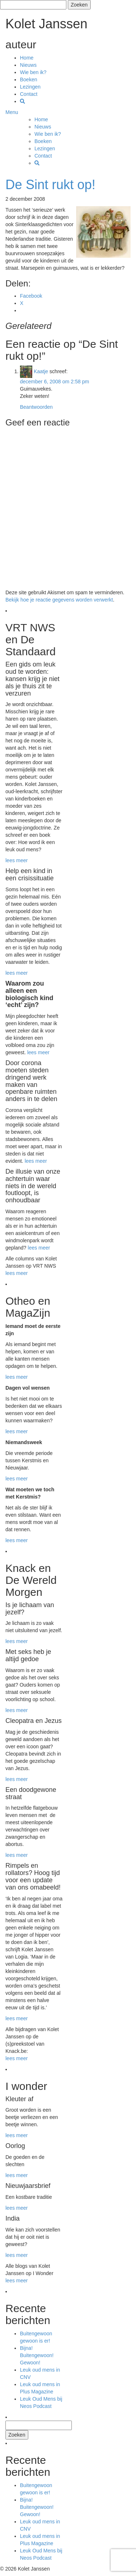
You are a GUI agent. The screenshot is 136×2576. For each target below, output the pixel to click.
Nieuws (28, 65)
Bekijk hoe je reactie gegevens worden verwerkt (59, 600)
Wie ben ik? (33, 72)
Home (26, 58)
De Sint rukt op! (50, 184)
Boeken (28, 79)
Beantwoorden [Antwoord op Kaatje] (36, 407)
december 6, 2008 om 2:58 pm (54, 381)
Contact (28, 94)
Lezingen (30, 87)
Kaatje (41, 371)
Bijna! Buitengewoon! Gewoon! (37, 2355)
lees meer (16, 860)
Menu (11, 112)
